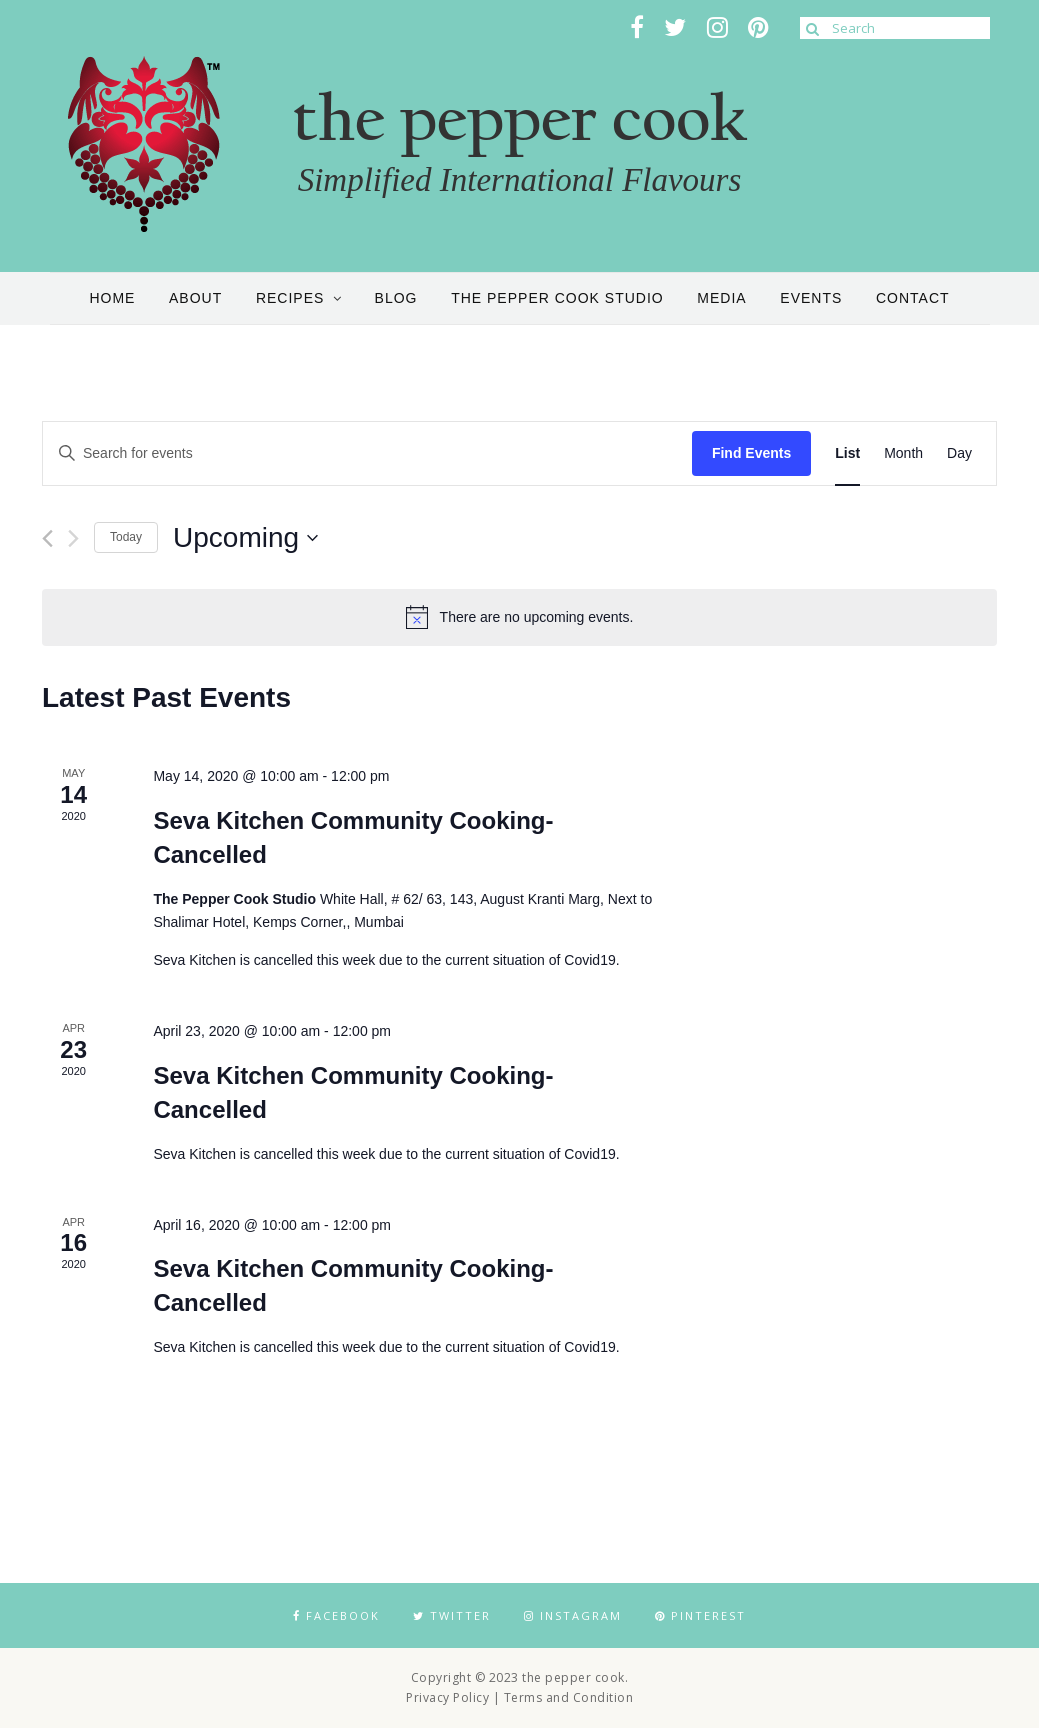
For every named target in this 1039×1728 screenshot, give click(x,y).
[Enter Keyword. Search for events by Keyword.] (367, 453)
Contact (913, 298)
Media (721, 298)
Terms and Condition (569, 1697)
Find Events (751, 453)
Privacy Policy (447, 1697)
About (195, 298)
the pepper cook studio (557, 298)
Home (112, 298)
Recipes (290, 298)
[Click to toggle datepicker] (245, 538)
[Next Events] (73, 538)
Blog (396, 298)
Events (811, 298)
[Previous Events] (47, 538)
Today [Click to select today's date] (126, 537)
